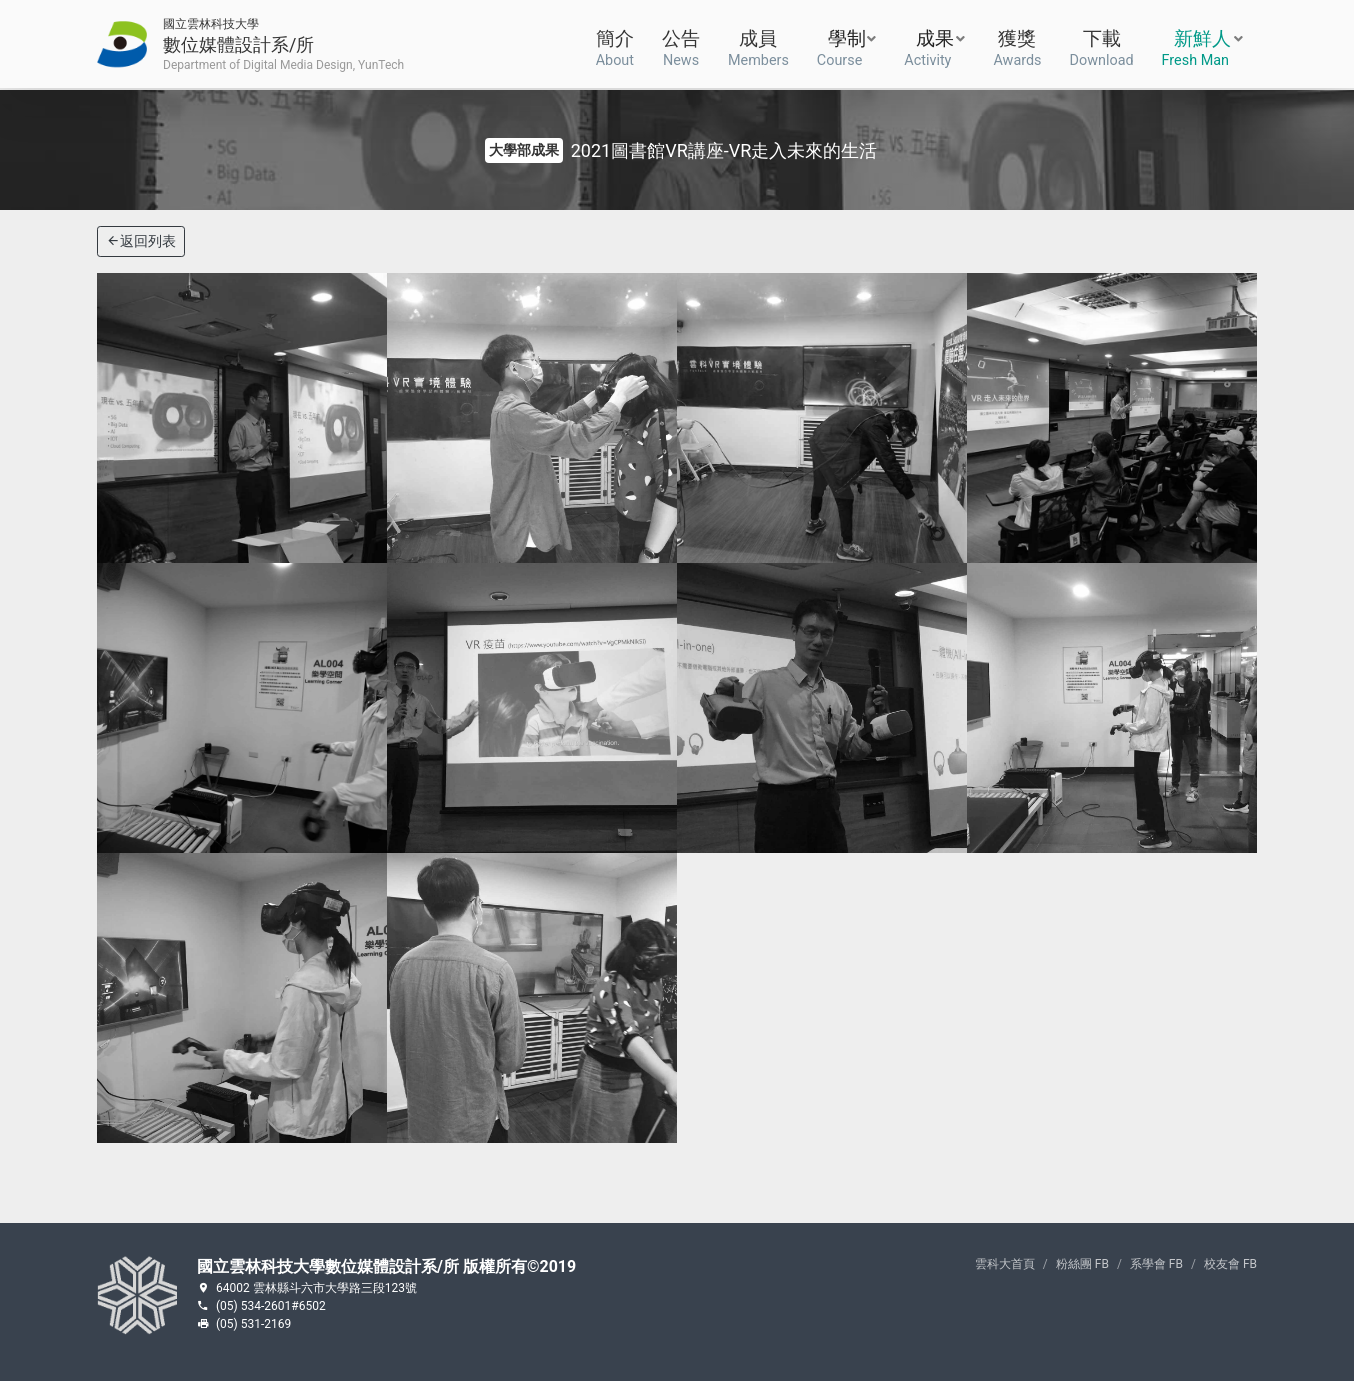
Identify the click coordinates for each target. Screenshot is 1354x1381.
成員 (758, 46)
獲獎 (1017, 46)
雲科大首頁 (1005, 1264)
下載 (1102, 46)
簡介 (615, 46)
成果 (929, 46)
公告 (681, 46)
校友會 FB (1230, 1264)
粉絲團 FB (1082, 1264)
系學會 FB (1156, 1264)
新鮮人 (1196, 46)
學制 (841, 46)
